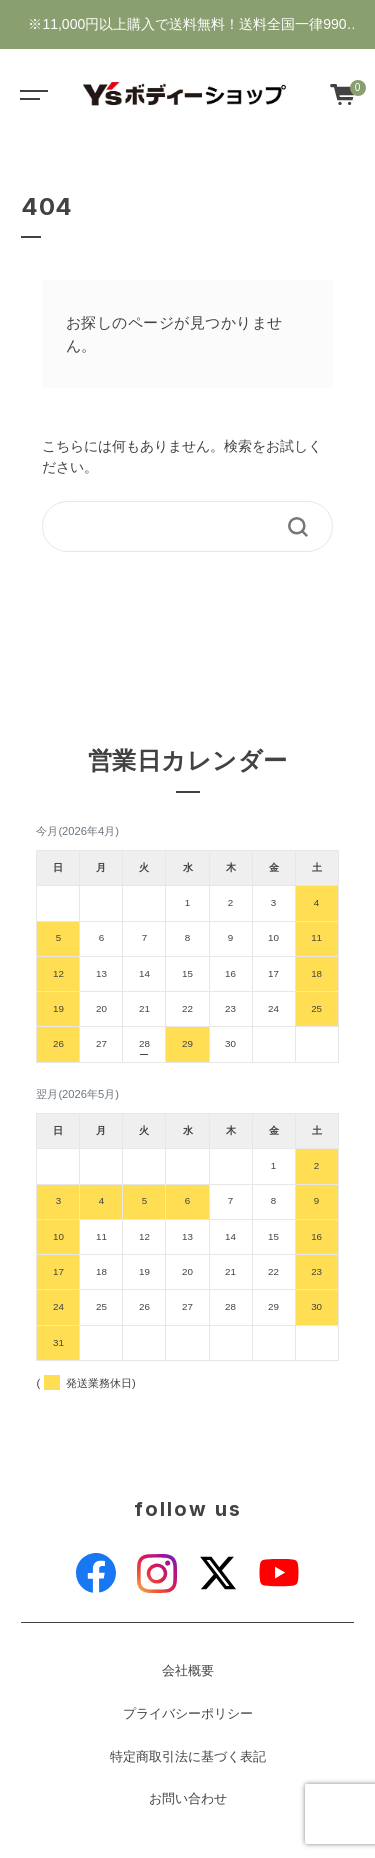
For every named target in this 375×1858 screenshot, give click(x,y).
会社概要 (188, 1671)
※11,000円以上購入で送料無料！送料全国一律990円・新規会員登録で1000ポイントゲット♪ (187, 32)
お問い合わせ (188, 1799)
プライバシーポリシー (188, 1714)
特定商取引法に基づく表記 (188, 1757)
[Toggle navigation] (30, 94)
